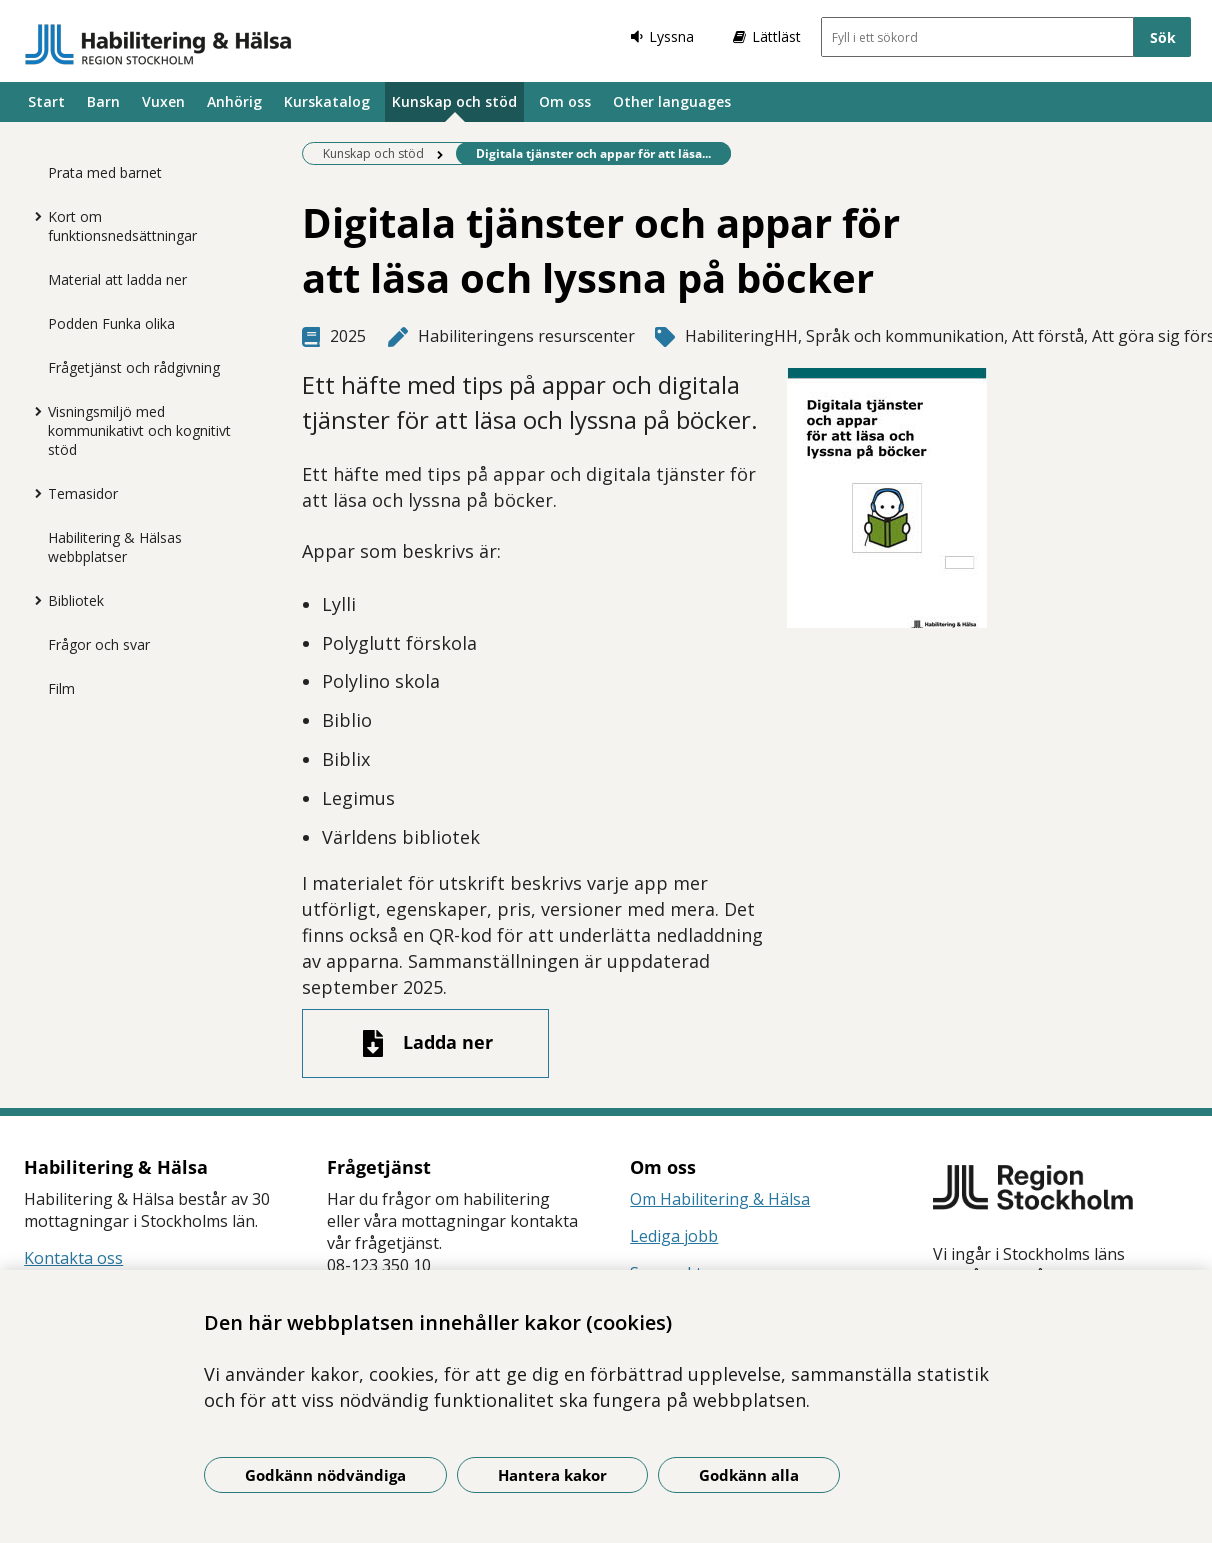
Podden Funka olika (111, 323)
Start (46, 101)
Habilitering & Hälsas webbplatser (115, 547)
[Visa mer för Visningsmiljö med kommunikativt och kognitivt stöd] (33, 411)
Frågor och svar (99, 644)
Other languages (672, 101)
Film (61, 688)
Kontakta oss (73, 1258)
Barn (103, 101)
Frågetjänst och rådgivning (134, 367)
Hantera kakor (552, 1475)
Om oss (565, 101)
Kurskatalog (327, 101)
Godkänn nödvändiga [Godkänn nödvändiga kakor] (325, 1475)
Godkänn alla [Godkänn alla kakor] (749, 1475)
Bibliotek (76, 600)
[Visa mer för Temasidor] (33, 493)
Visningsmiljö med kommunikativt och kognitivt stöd (139, 430)
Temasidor (83, 493)
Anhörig (234, 101)
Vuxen (163, 101)
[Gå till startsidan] (158, 44)
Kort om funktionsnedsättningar (122, 226)
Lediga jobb (674, 1236)
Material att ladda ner (117, 279)
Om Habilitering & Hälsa (720, 1199)
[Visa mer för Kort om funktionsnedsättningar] (33, 216)
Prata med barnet (105, 172)
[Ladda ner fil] (425, 1043)
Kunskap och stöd (454, 101)
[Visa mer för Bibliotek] (33, 600)
